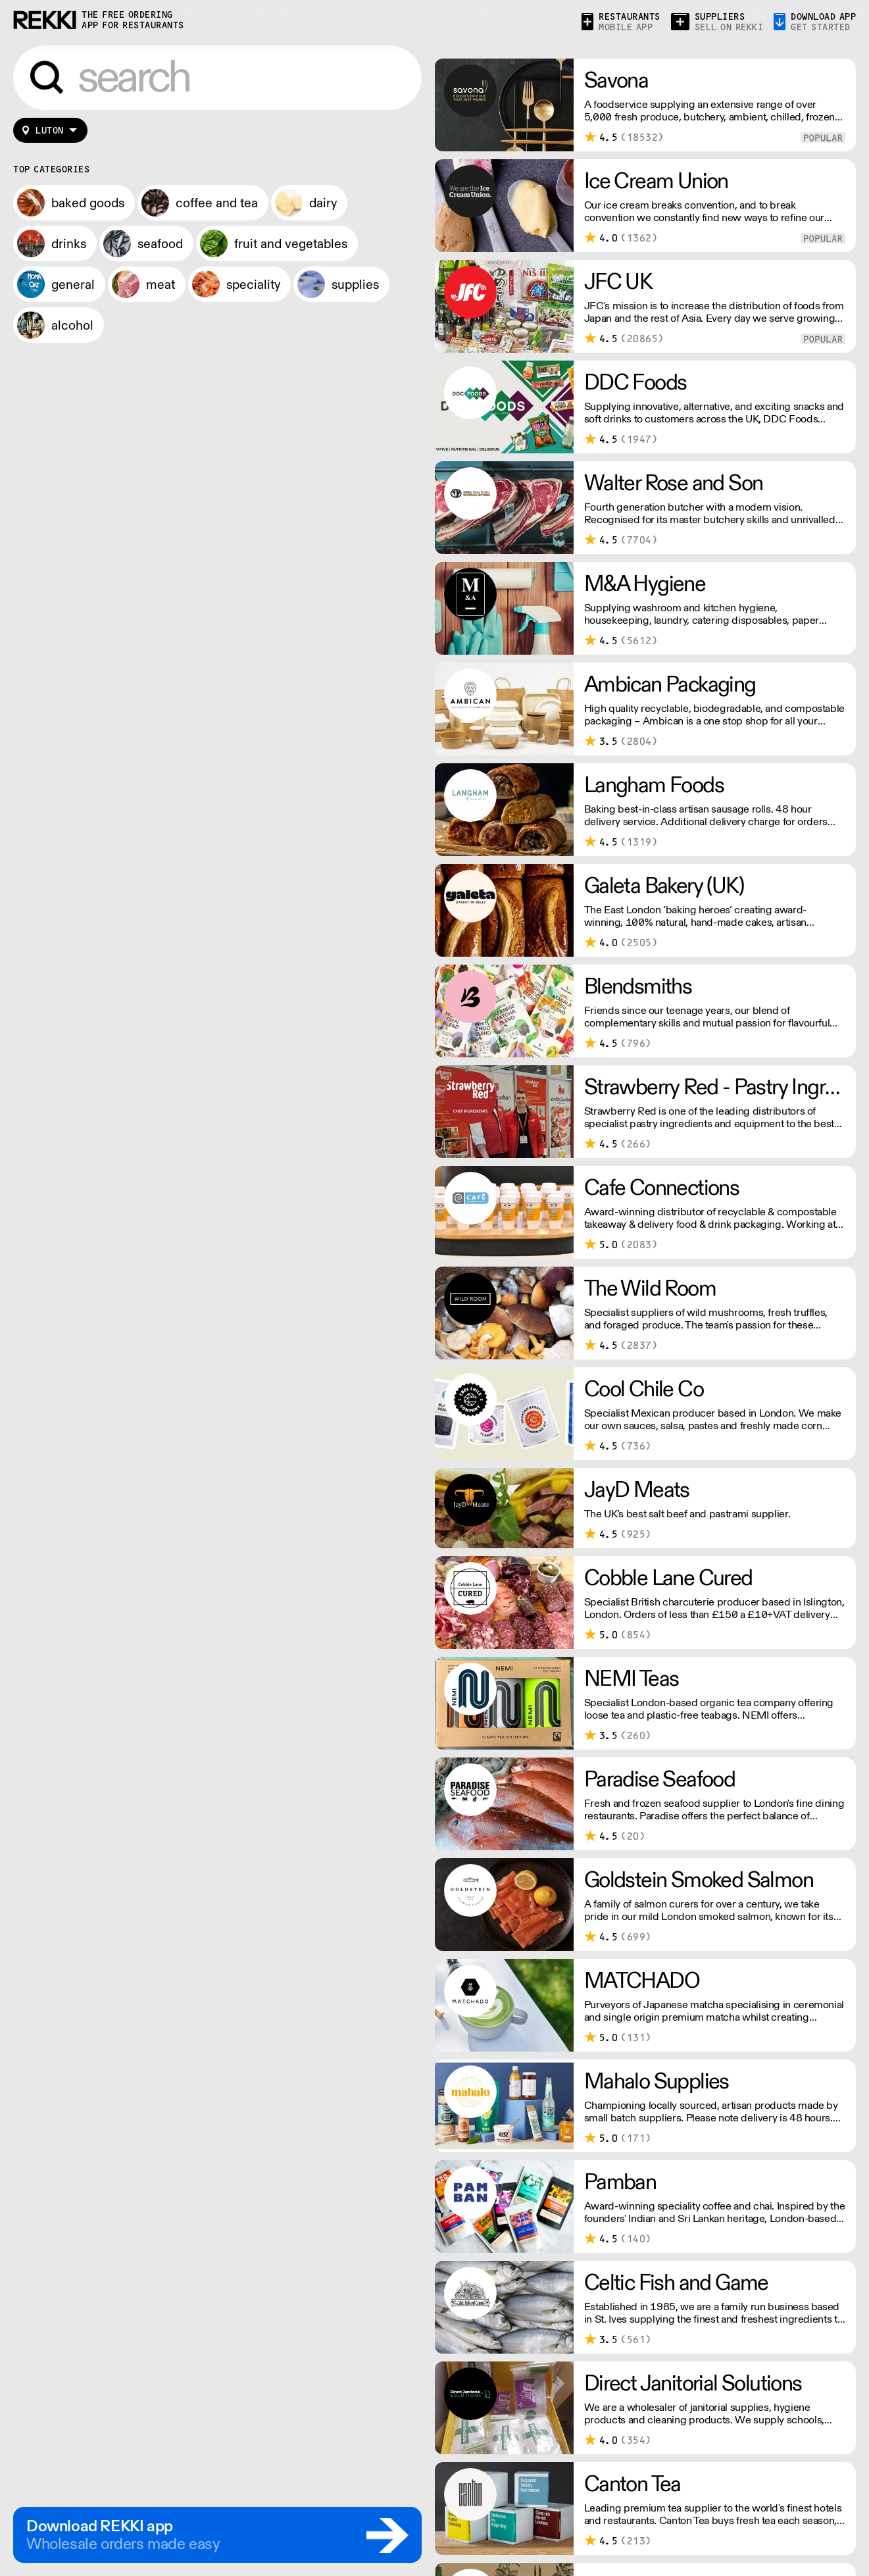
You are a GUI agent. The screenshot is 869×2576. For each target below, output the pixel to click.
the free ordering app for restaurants (133, 20)
